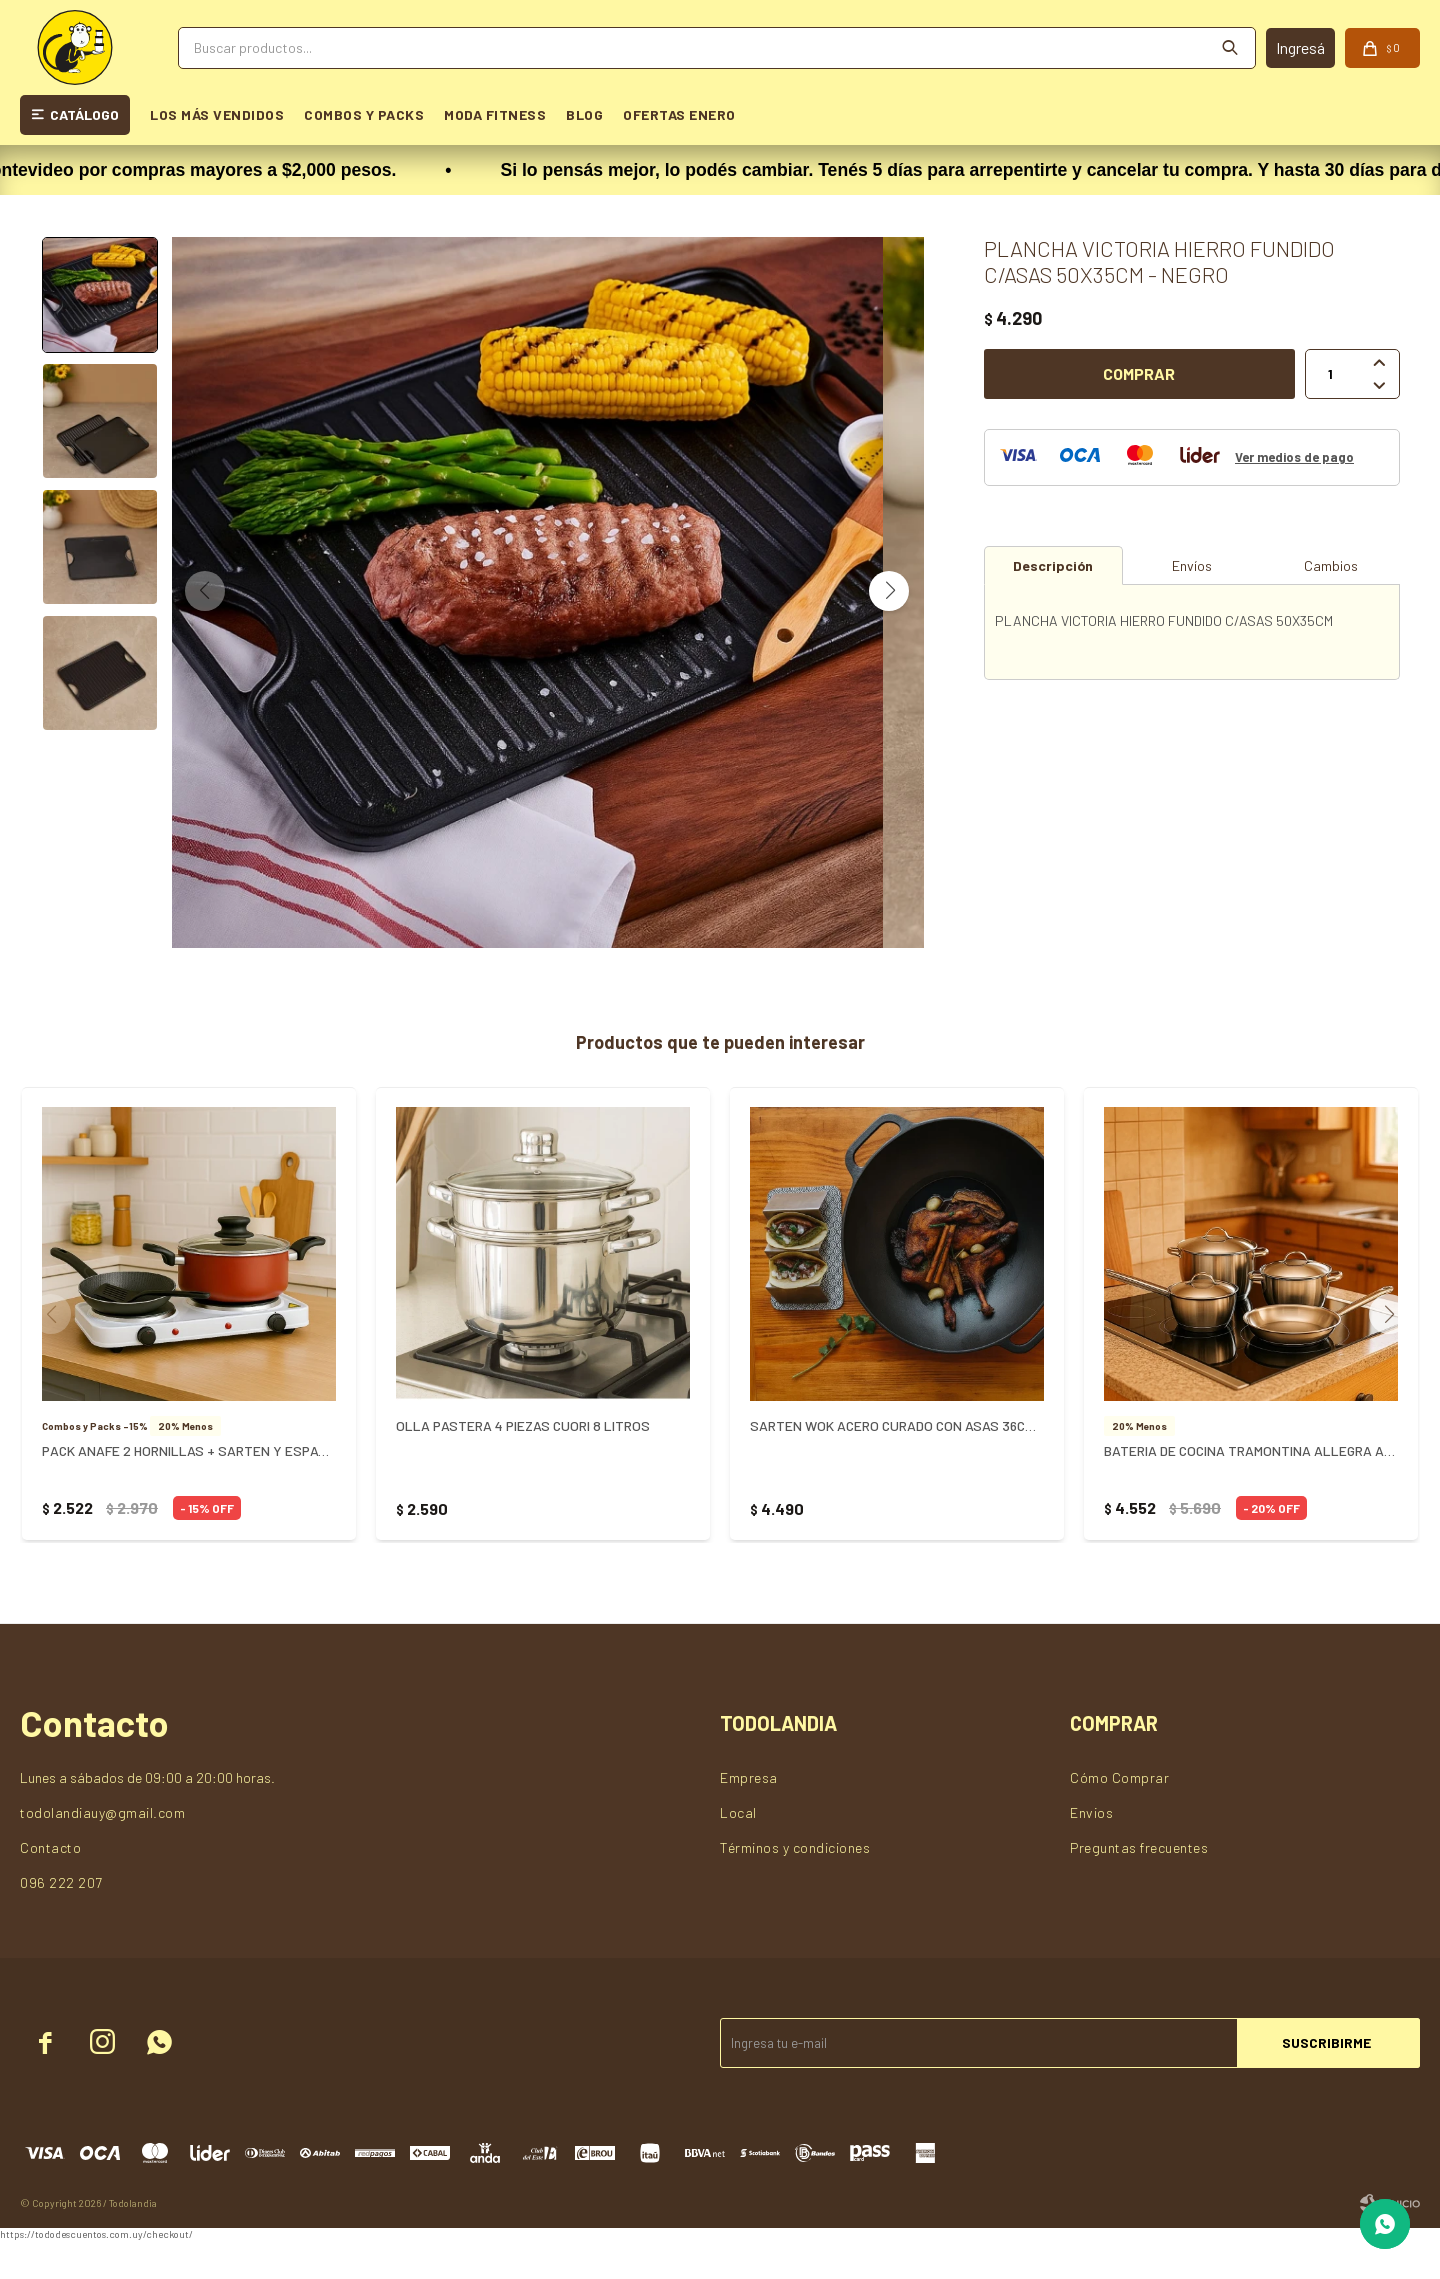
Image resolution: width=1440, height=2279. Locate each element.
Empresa (749, 1816)
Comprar (1139, 373)
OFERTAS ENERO (679, 114)
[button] (889, 610)
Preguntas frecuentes (1139, 1886)
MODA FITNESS (495, 114)
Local (738, 1851)
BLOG (584, 114)
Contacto (50, 1886)
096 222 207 (61, 1921)
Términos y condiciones (795, 1886)
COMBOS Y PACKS (364, 114)
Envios (1091, 1851)
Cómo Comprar (1119, 1816)
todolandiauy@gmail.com (102, 1851)
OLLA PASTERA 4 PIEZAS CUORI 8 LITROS (523, 1464)
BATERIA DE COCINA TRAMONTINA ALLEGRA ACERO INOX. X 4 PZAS (1251, 1489)
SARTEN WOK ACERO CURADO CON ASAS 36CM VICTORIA (897, 1464)
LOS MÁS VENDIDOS (217, 114)
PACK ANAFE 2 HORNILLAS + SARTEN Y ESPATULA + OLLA (189, 1489)
